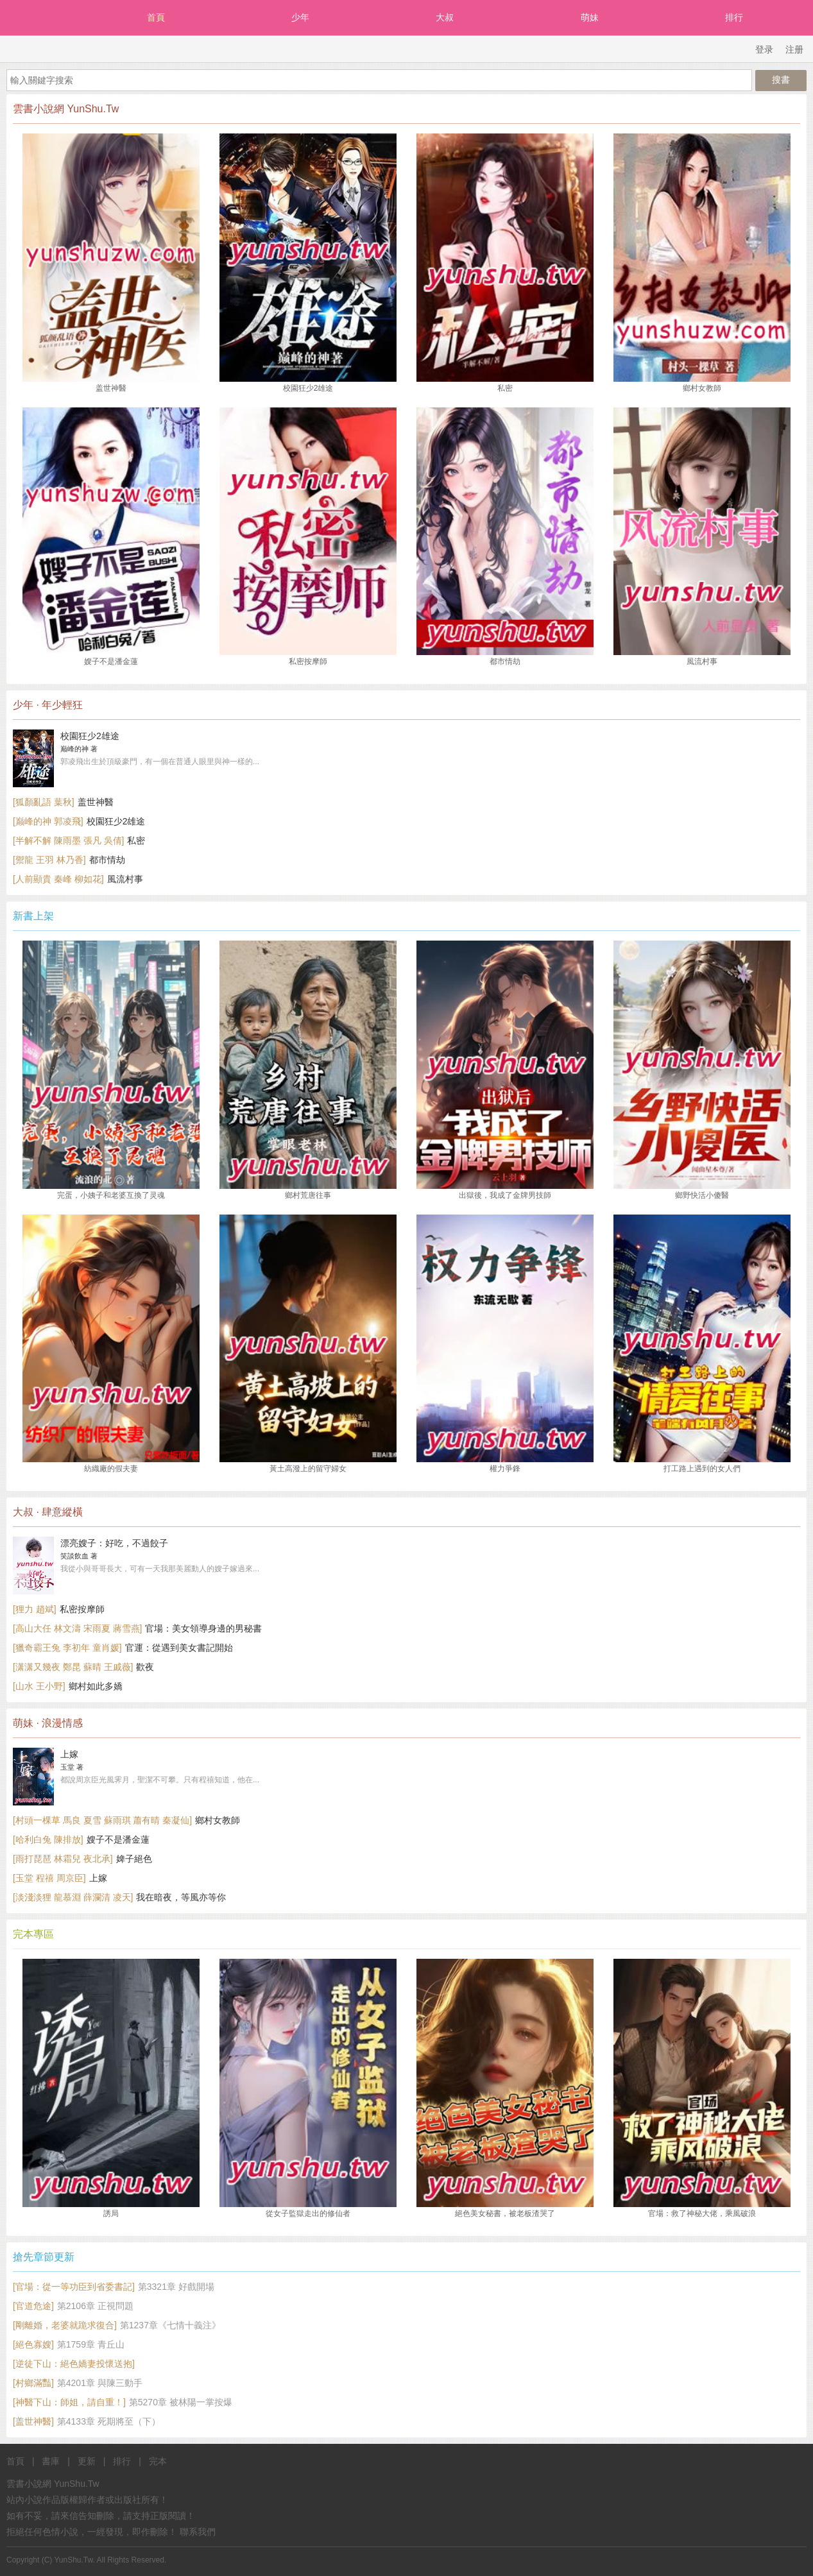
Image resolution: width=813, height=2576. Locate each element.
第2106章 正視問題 (95, 2306)
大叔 (445, 17)
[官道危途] (33, 2306)
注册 (794, 49)
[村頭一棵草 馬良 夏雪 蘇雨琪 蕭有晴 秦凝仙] (102, 1820)
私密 (136, 840)
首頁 (156, 17)
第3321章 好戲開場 (176, 2287)
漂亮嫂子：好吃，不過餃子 (114, 1543)
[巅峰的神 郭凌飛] (48, 821)
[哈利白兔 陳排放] (48, 1839)
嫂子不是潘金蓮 (118, 1839)
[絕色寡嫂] (33, 2344)
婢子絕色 (134, 1859)
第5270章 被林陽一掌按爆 (180, 2402)
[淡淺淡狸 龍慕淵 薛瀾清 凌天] (73, 1897)
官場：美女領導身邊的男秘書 (203, 1628)
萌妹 (590, 17)
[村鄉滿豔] (33, 2383)
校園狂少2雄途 (89, 736)
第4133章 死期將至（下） (108, 2421)
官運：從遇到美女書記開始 (179, 1647)
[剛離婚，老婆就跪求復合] (65, 2325)
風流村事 (125, 879)
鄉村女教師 (217, 1820)
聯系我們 (198, 2532)
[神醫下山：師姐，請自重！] (69, 2402)
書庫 (51, 2461)
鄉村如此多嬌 (96, 1686)
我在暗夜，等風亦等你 (181, 1897)
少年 (300, 17)
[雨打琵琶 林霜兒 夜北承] (63, 1859)
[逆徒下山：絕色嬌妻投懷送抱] (74, 2363)
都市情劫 (107, 860)
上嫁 (69, 1754)
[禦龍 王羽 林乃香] (49, 860)
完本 (158, 2461)
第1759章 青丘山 (90, 2344)
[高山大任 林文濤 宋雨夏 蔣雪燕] (77, 1628)
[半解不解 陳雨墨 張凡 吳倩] (68, 840)
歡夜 (145, 1667)
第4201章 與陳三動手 (99, 2383)
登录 (764, 49)
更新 (87, 2461)
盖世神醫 (96, 802)
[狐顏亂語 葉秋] (43, 802)
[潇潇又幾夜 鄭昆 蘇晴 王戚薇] (73, 1667)
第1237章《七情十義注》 (170, 2325)
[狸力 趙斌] (34, 1609)
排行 (734, 17)
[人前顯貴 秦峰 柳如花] (58, 879)
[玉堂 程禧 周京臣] (49, 1878)
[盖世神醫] (33, 2421)
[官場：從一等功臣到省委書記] (74, 2287)
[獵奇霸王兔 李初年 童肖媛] (67, 1647)
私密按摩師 (82, 1609)
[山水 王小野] (39, 1686)
